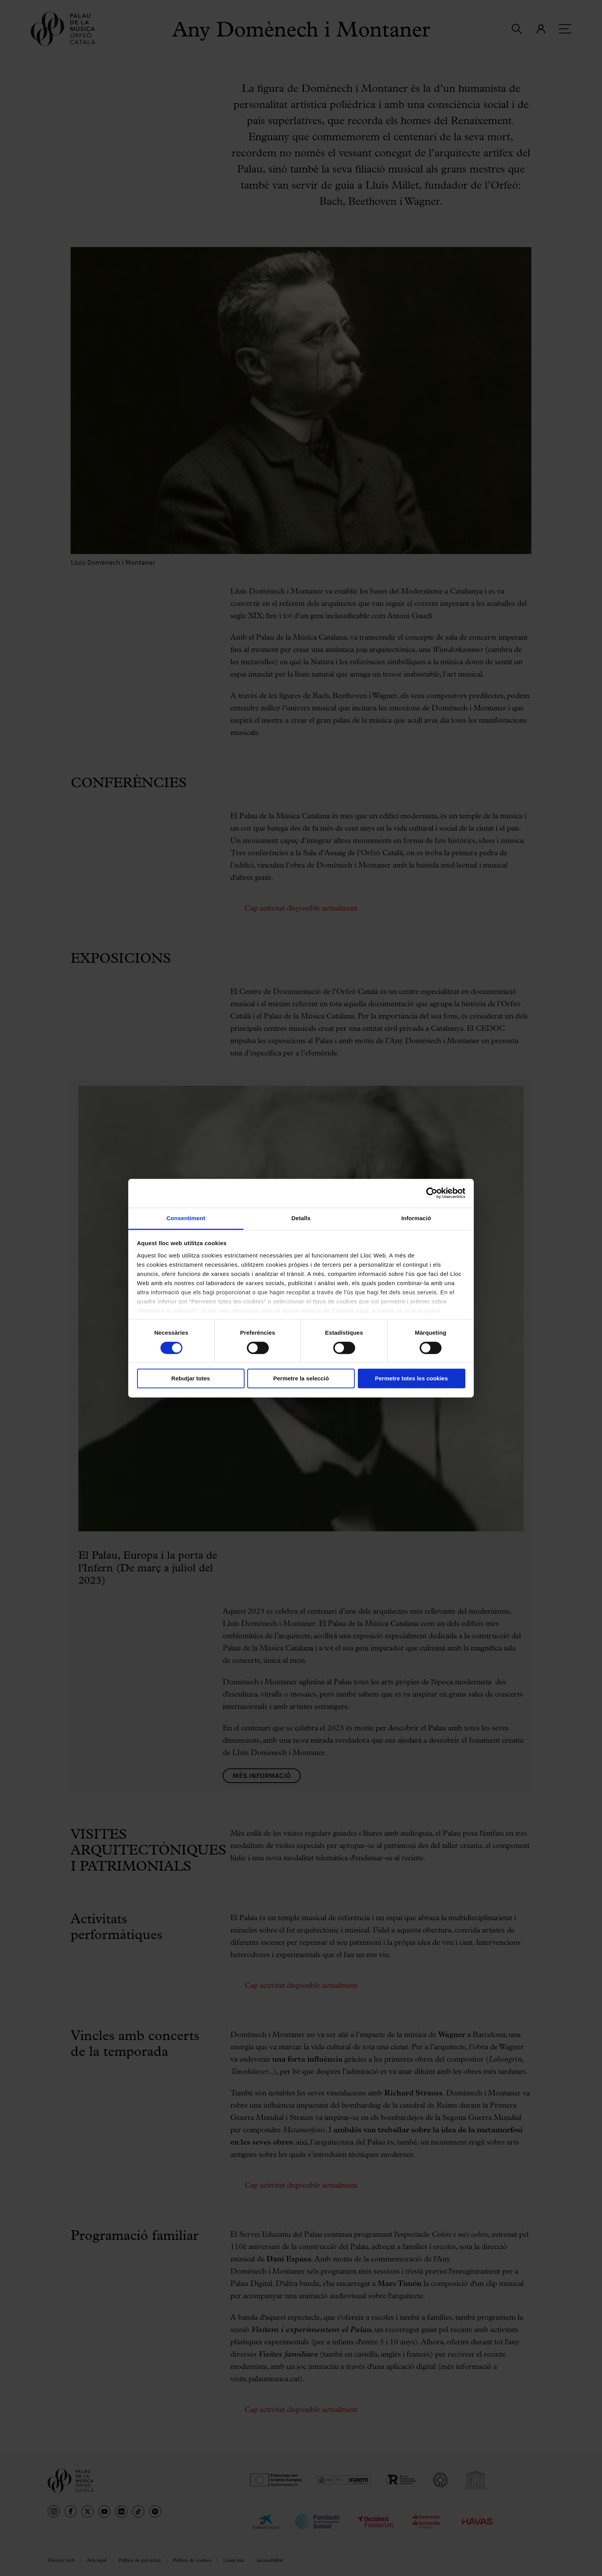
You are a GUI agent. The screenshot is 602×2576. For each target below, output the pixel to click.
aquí (362, 1310)
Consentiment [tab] (185, 1218)
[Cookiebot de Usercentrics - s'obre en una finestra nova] (431, 1193)
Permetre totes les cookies (411, 1378)
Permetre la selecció (301, 1378)
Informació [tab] (416, 1218)
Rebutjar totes (190, 1378)
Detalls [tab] (301, 1218)
